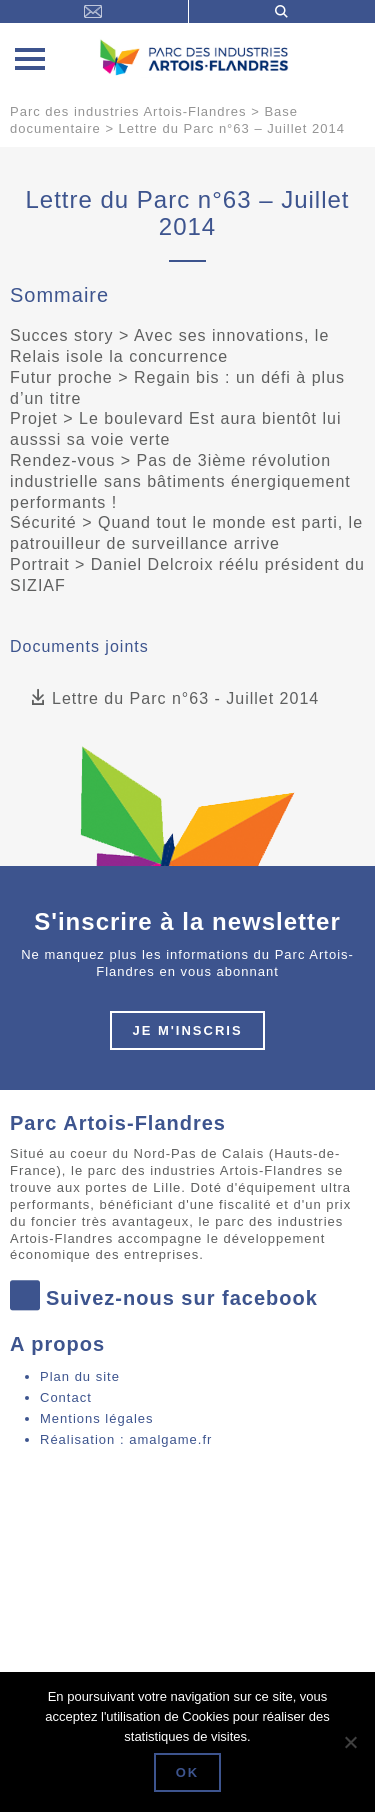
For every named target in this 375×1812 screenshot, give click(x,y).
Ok (188, 1772)
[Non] (350, 1742)
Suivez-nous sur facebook (164, 1297)
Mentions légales (97, 1418)
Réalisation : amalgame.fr (126, 1439)
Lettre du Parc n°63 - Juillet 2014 (174, 699)
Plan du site (80, 1376)
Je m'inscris (187, 1030)
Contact (66, 1397)
